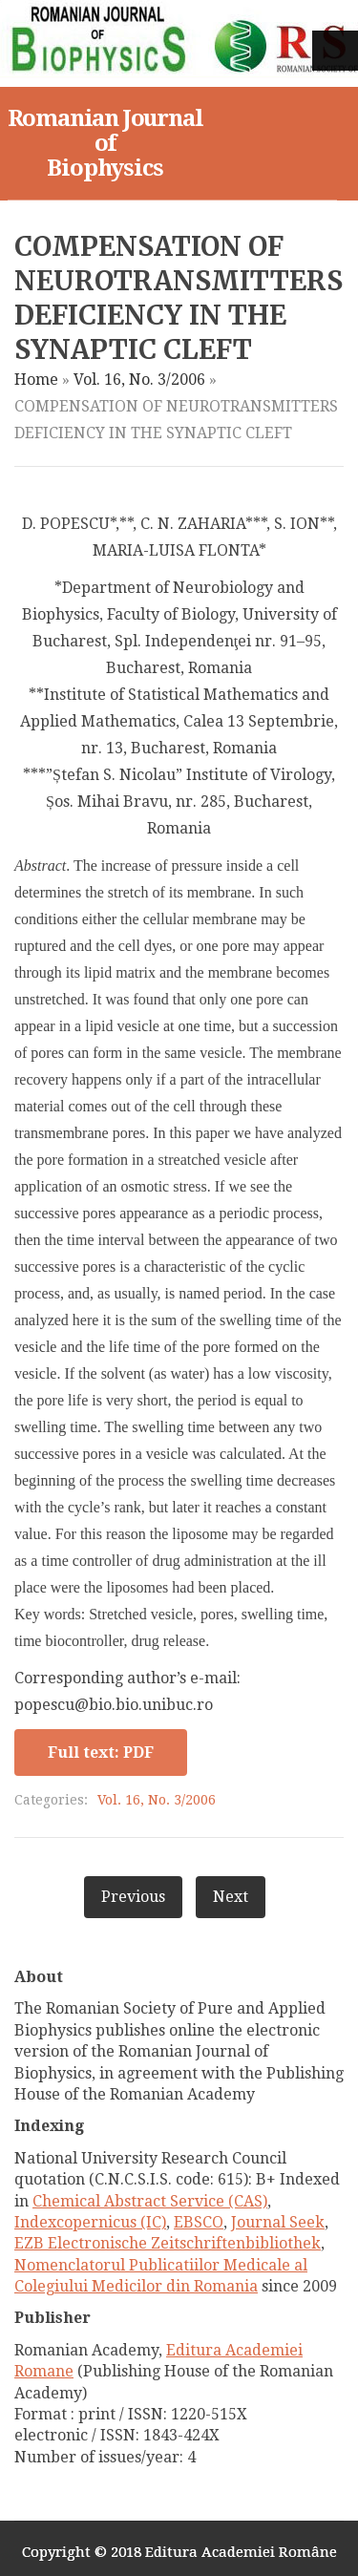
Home (36, 379)
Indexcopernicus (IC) (90, 2222)
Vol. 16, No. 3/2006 (139, 379)
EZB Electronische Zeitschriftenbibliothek (167, 2243)
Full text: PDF (101, 1752)
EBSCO (198, 2222)
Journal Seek (278, 2222)
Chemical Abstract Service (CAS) (149, 2201)
